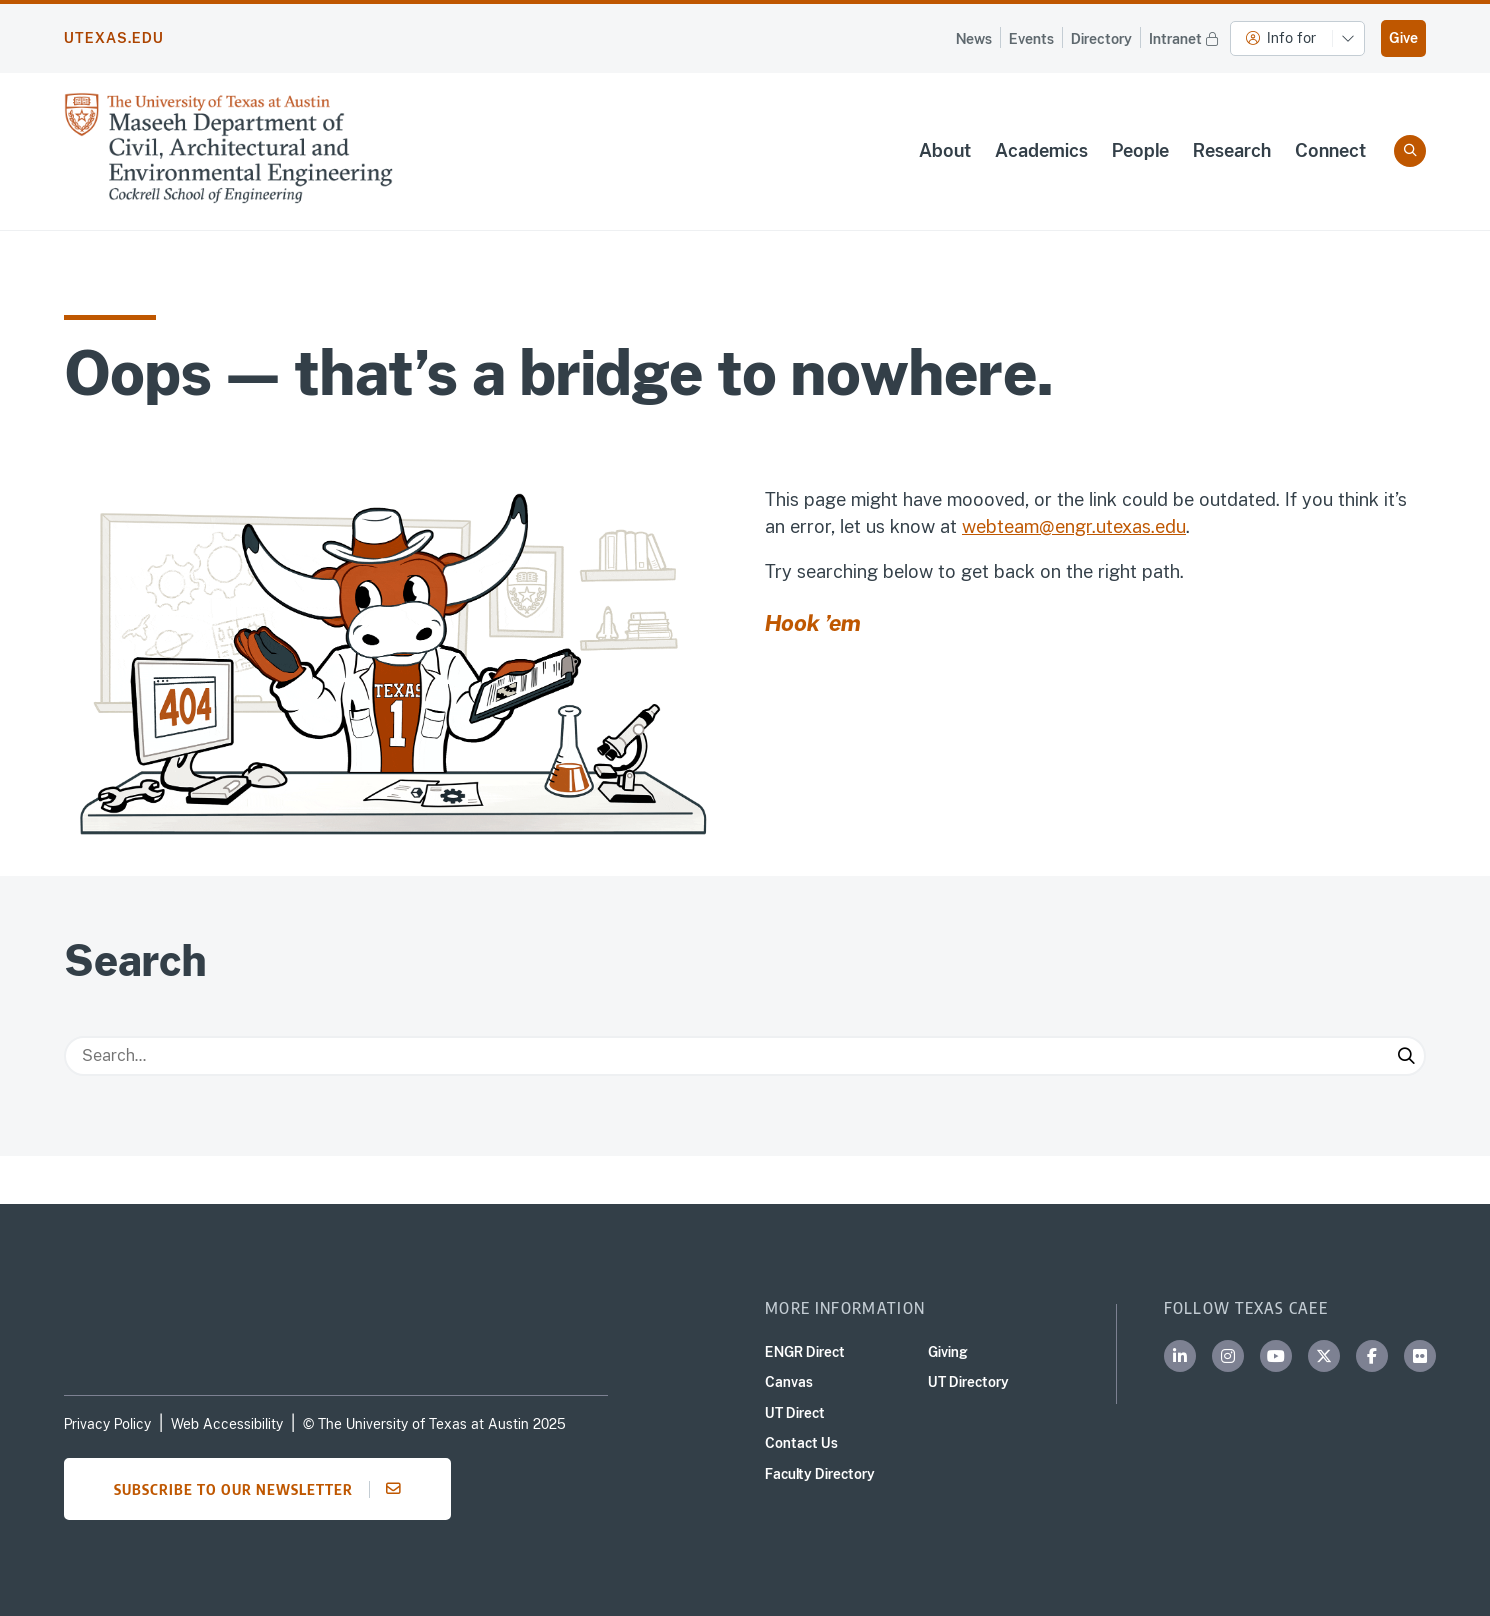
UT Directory (968, 1382)
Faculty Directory (820, 1474)
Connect (1330, 150)
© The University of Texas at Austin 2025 (434, 1424)
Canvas (789, 1382)
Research (1232, 150)
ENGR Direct (805, 1352)
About (945, 150)
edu (1170, 526)
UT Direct (795, 1413)
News (974, 39)
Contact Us (801, 1443)
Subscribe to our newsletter (263, 1489)
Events (1031, 39)
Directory (1101, 39)
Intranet (1185, 37)
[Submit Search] (1406, 1056)
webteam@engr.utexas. (1058, 526)
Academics (1041, 150)
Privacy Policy (107, 1424)
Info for (1281, 38)
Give (1403, 38)
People (1140, 150)
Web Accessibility (227, 1424)
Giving (948, 1352)
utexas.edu (114, 38)
